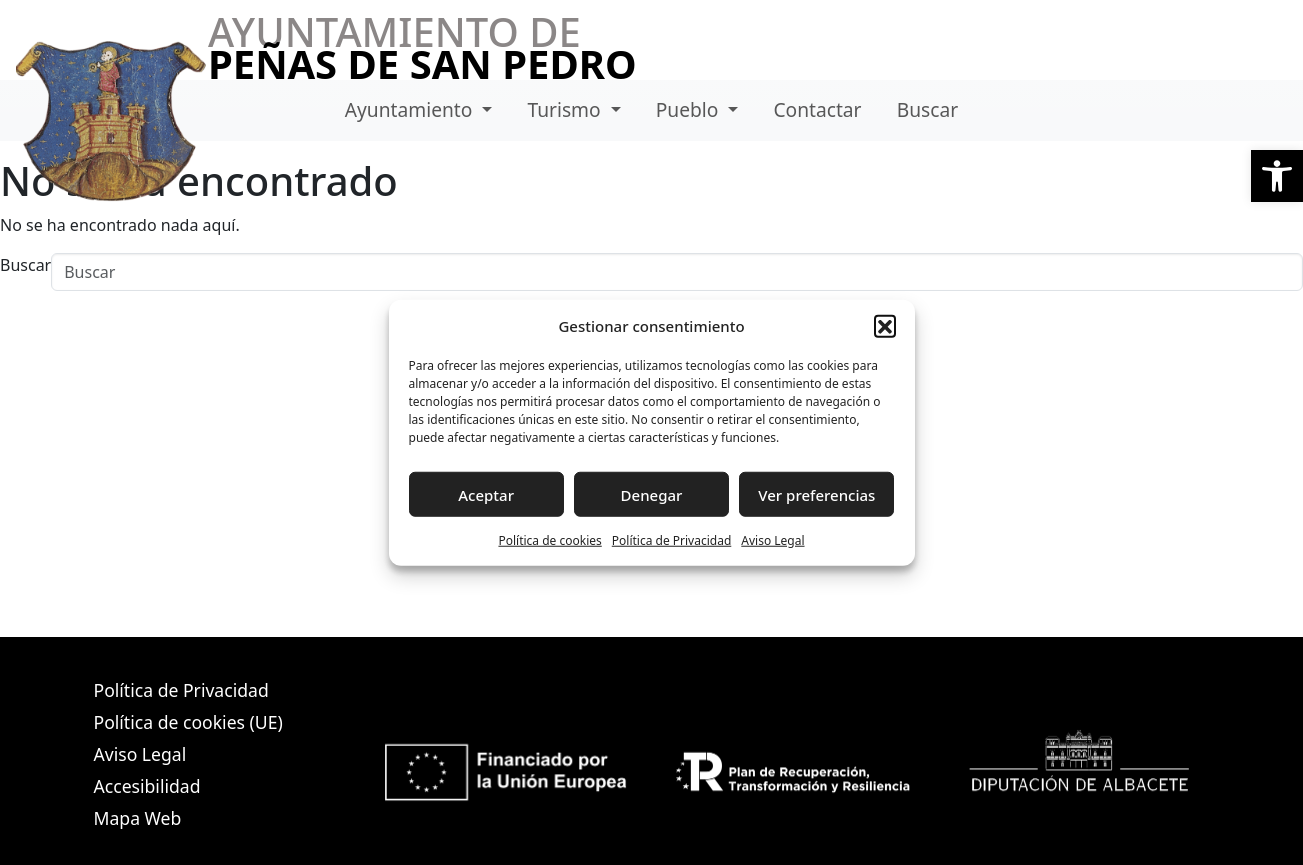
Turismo (566, 109)
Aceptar (486, 494)
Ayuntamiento (411, 109)
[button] (1277, 176)
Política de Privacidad (672, 540)
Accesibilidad (147, 786)
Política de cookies (549, 540)
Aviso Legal (772, 540)
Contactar (817, 109)
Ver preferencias (816, 494)
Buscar (927, 109)
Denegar (652, 494)
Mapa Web (138, 818)
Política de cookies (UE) (188, 722)
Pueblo (690, 109)
